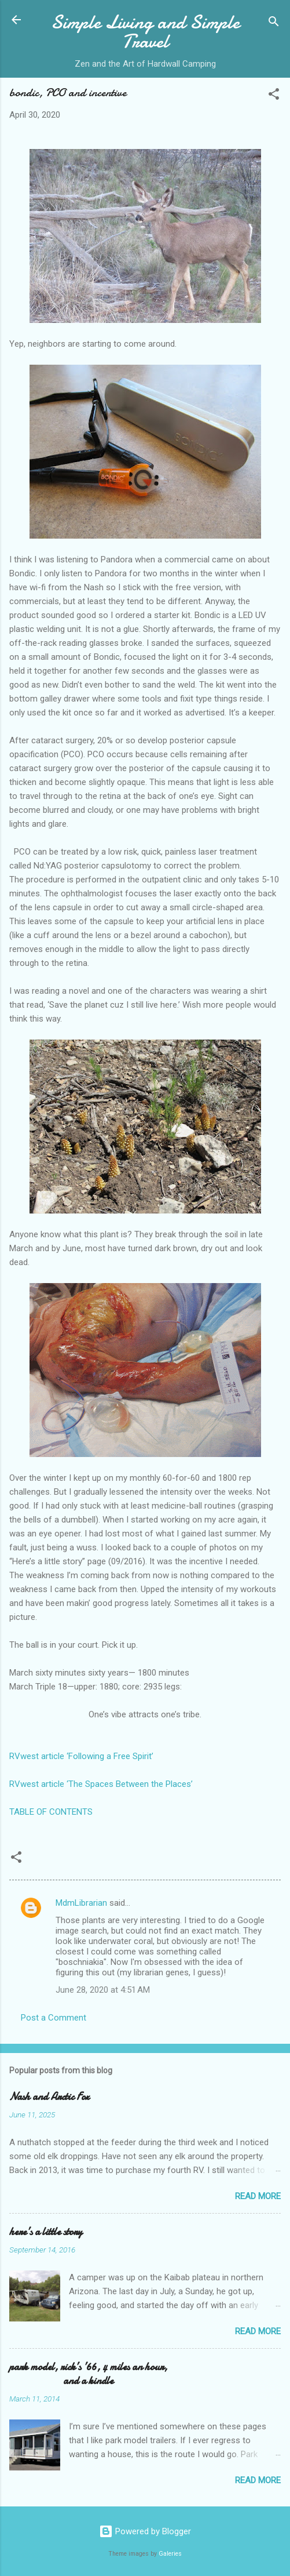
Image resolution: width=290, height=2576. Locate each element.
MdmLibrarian (81, 1903)
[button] (274, 96)
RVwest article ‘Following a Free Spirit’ (81, 1756)
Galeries (170, 2553)
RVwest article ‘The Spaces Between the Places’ (101, 1784)
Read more (258, 2196)
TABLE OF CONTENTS (51, 1812)
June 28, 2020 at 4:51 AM (103, 1990)
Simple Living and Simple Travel (145, 32)
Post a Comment (53, 2017)
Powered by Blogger (145, 2531)
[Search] (274, 23)
